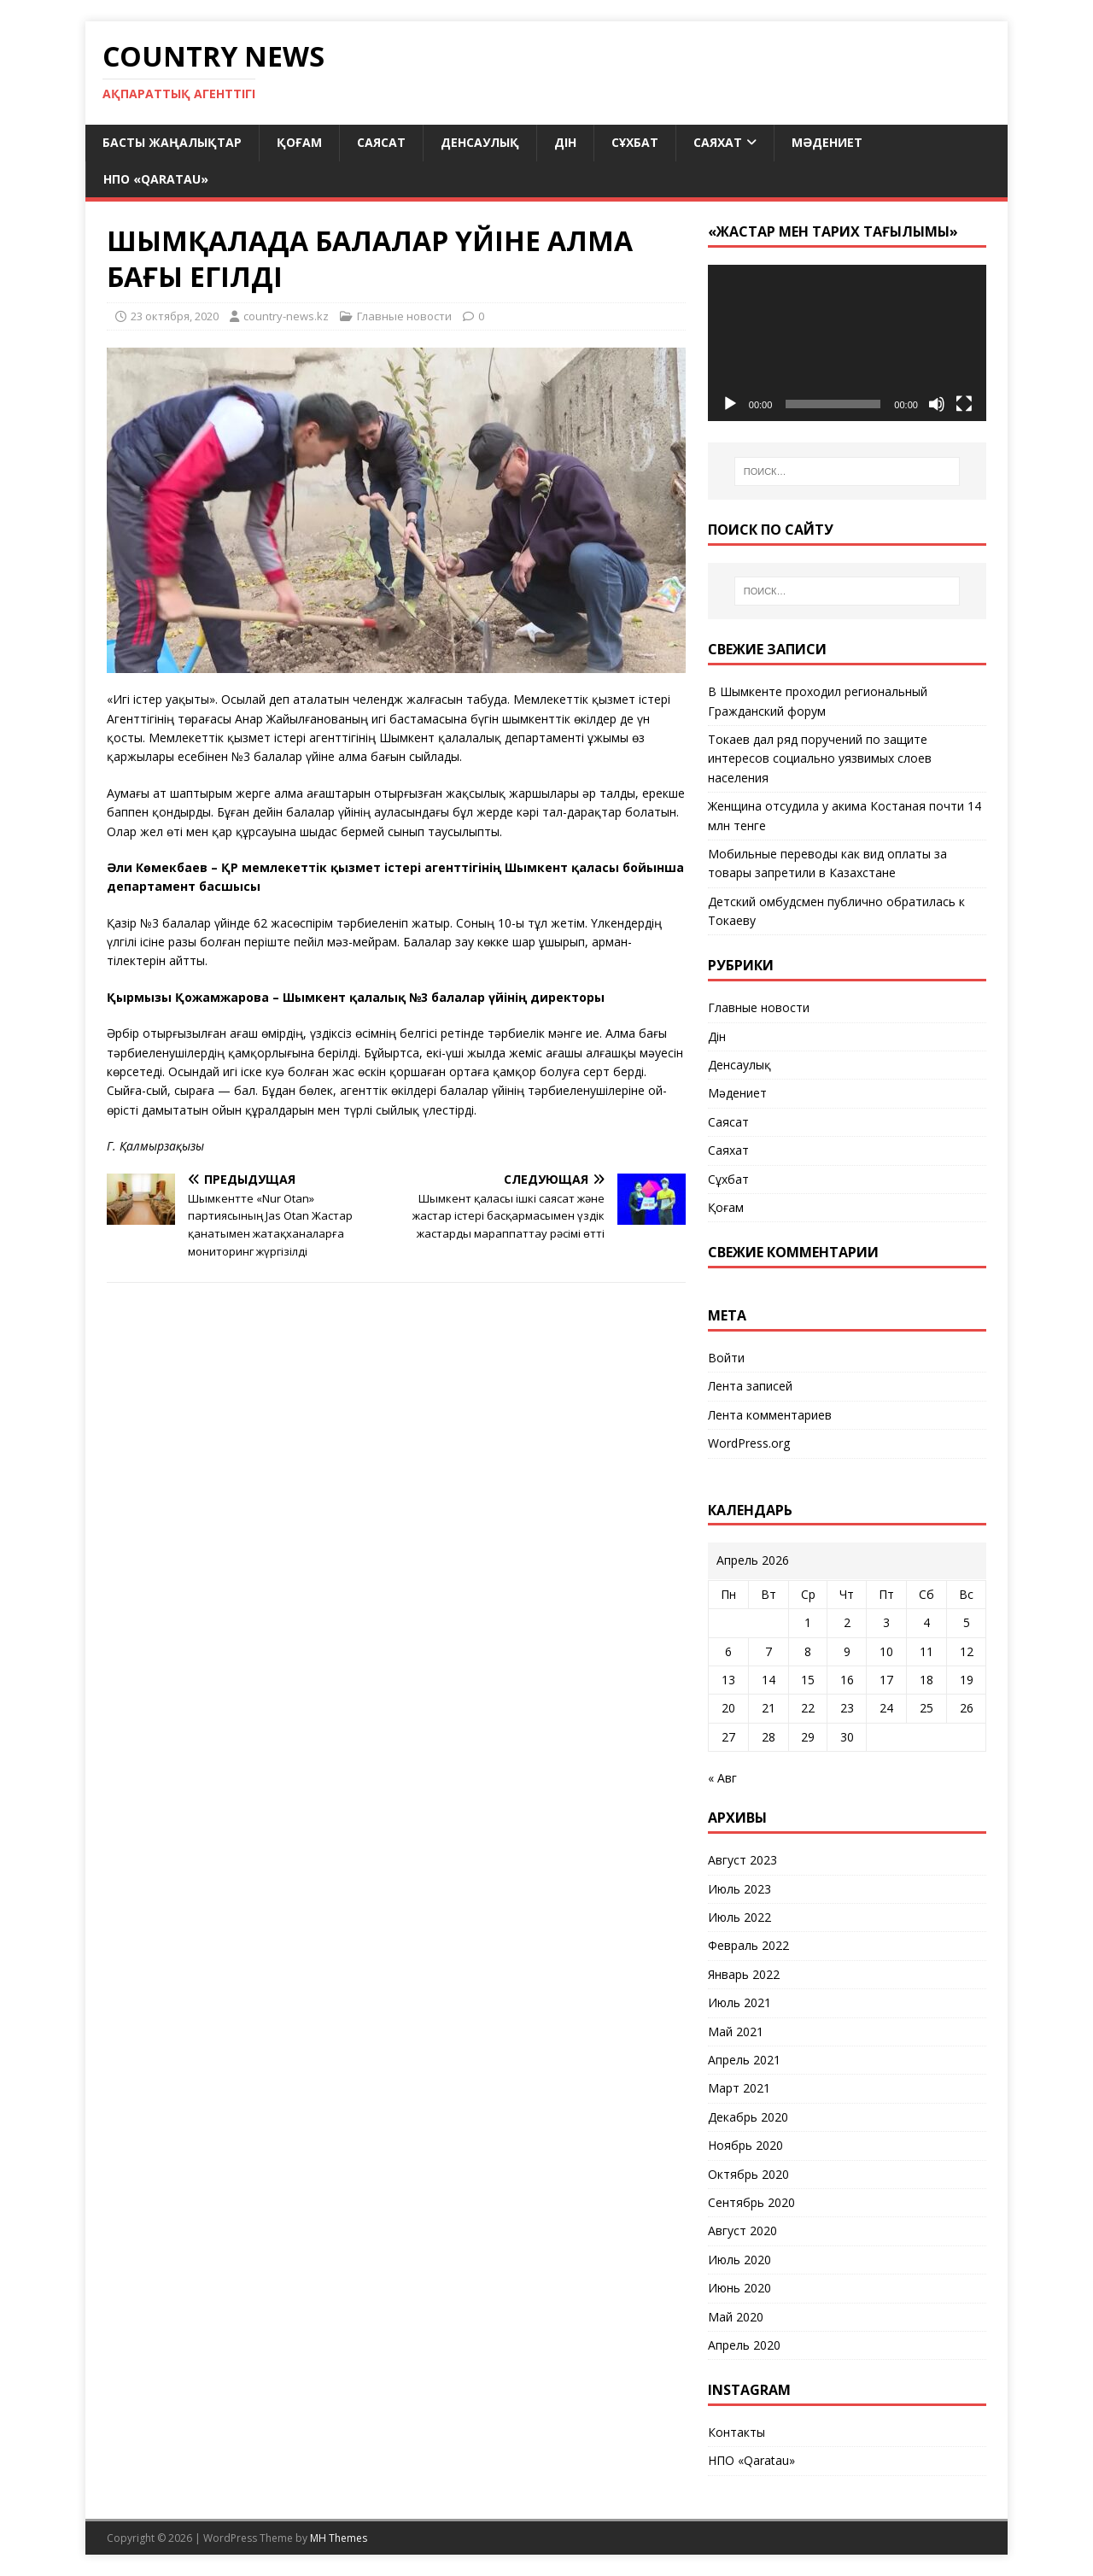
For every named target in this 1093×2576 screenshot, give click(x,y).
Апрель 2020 (744, 2345)
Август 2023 (742, 1860)
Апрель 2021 (744, 2060)
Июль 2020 (739, 2259)
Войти (726, 1357)
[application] (847, 343)
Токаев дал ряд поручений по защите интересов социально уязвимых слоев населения (820, 758)
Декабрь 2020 (748, 2117)
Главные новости (404, 316)
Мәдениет (827, 142)
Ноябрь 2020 (745, 2145)
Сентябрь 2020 (751, 2202)
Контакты (736, 2432)
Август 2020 (742, 2230)
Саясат (381, 142)
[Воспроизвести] (730, 404)
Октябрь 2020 (748, 2174)
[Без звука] (936, 404)
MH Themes (338, 2538)
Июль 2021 (739, 2002)
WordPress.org (749, 1443)
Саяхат (717, 142)
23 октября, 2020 (175, 316)
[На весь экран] (964, 404)
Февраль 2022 (748, 1945)
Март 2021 (739, 2088)
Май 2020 (735, 2317)
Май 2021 (735, 2031)
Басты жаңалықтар (172, 142)
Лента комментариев (770, 1415)
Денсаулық (480, 142)
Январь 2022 (744, 1974)
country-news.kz (286, 316)
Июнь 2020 (739, 2288)
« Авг (722, 1778)
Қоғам (299, 142)
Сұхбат (634, 142)
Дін (565, 142)
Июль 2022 (739, 1917)
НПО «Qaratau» (155, 179)
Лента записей (750, 1386)
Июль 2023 (739, 1889)
